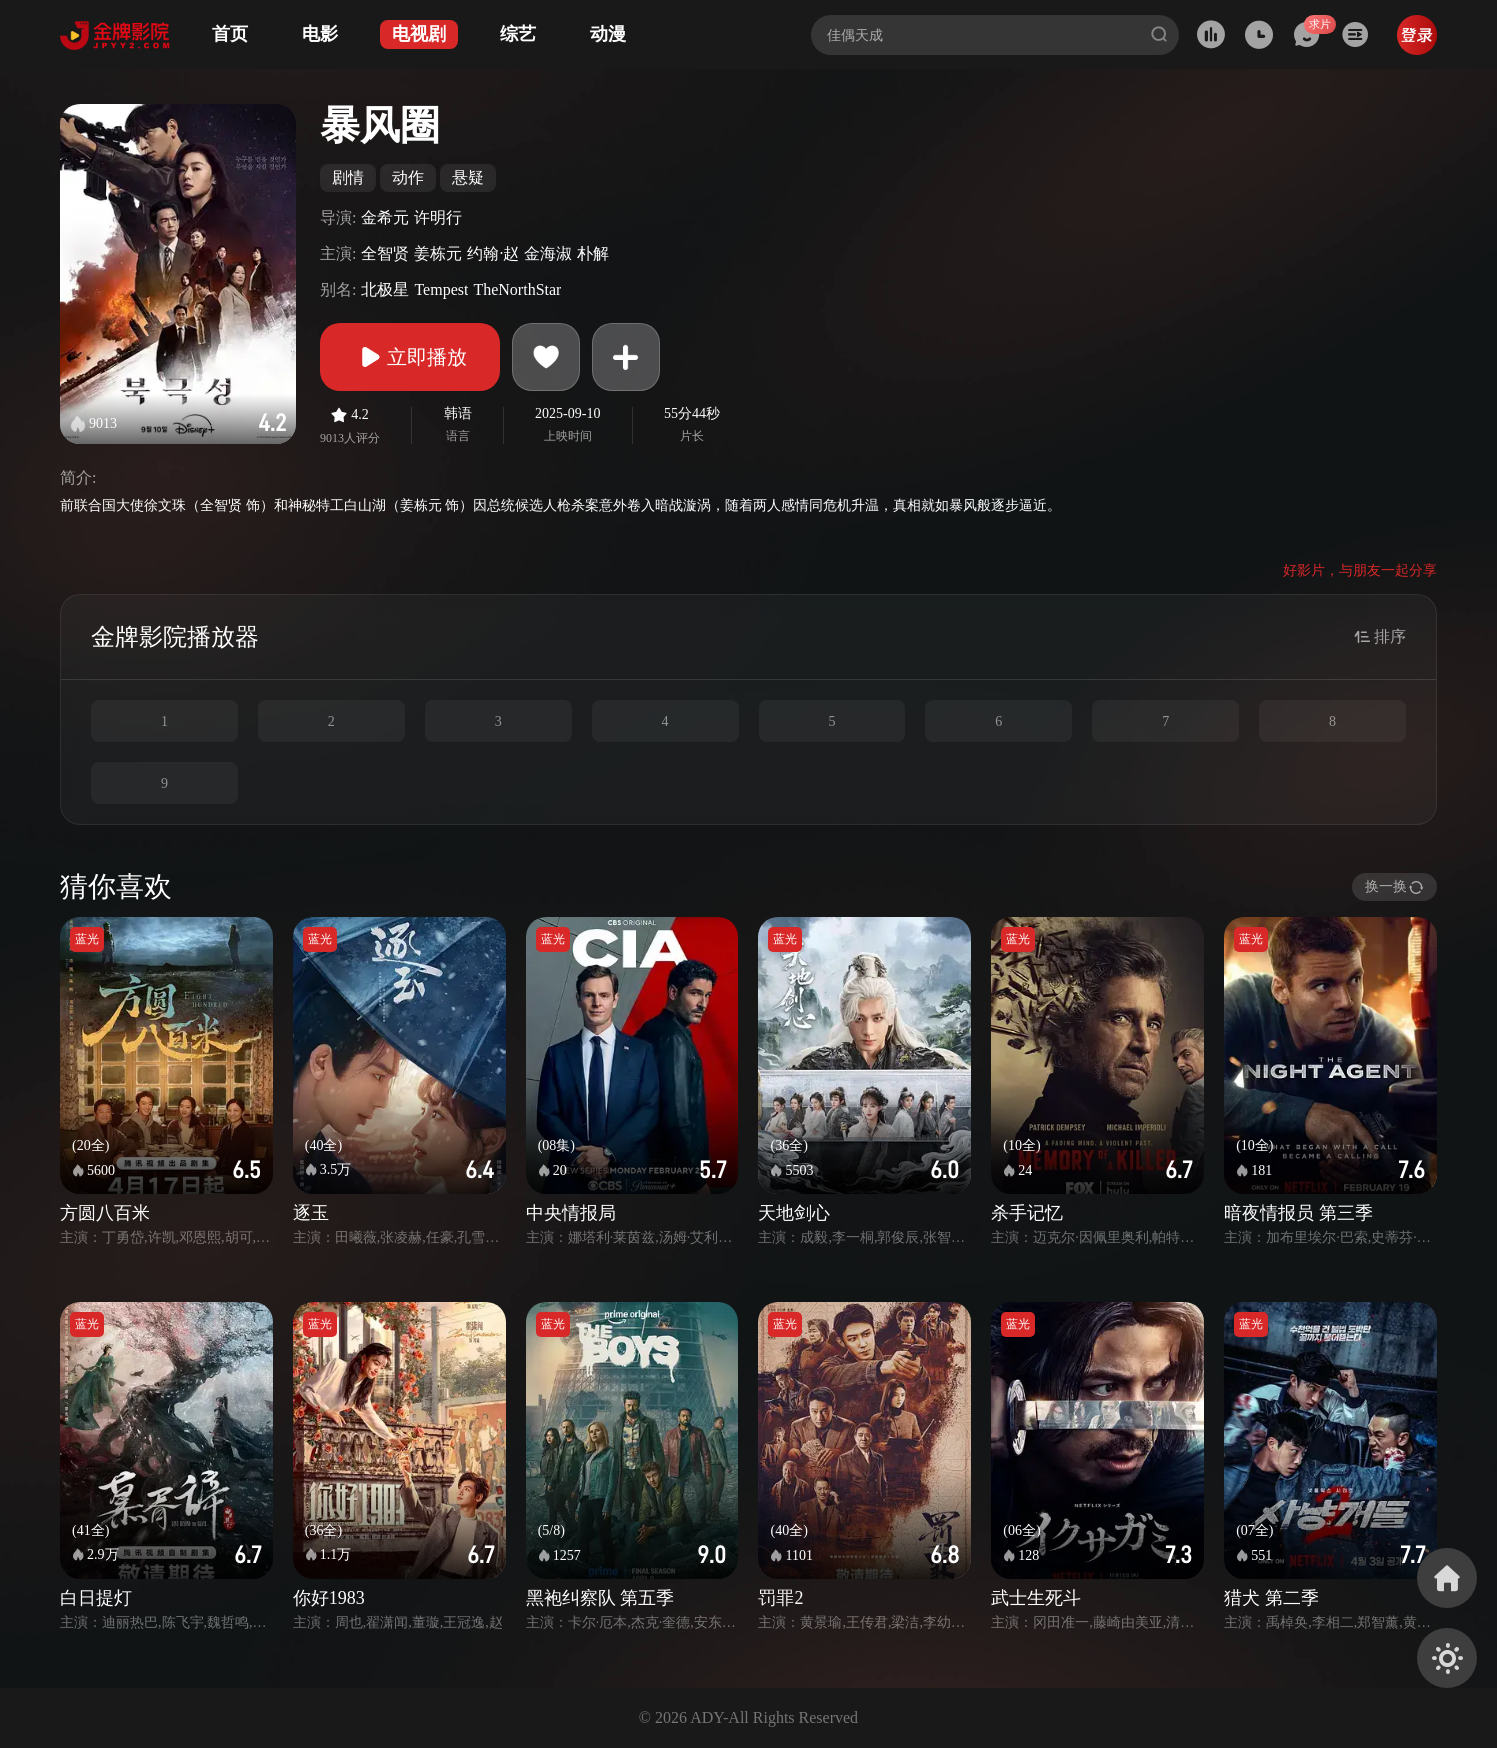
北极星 (385, 289)
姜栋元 (438, 253)
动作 (408, 177)
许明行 (438, 217)
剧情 (348, 177)
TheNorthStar (517, 289)
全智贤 (385, 253)
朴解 (593, 253)
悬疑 (468, 177)
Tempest (441, 289)
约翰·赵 (493, 253)
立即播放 (410, 357)
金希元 (385, 217)
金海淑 (548, 253)
